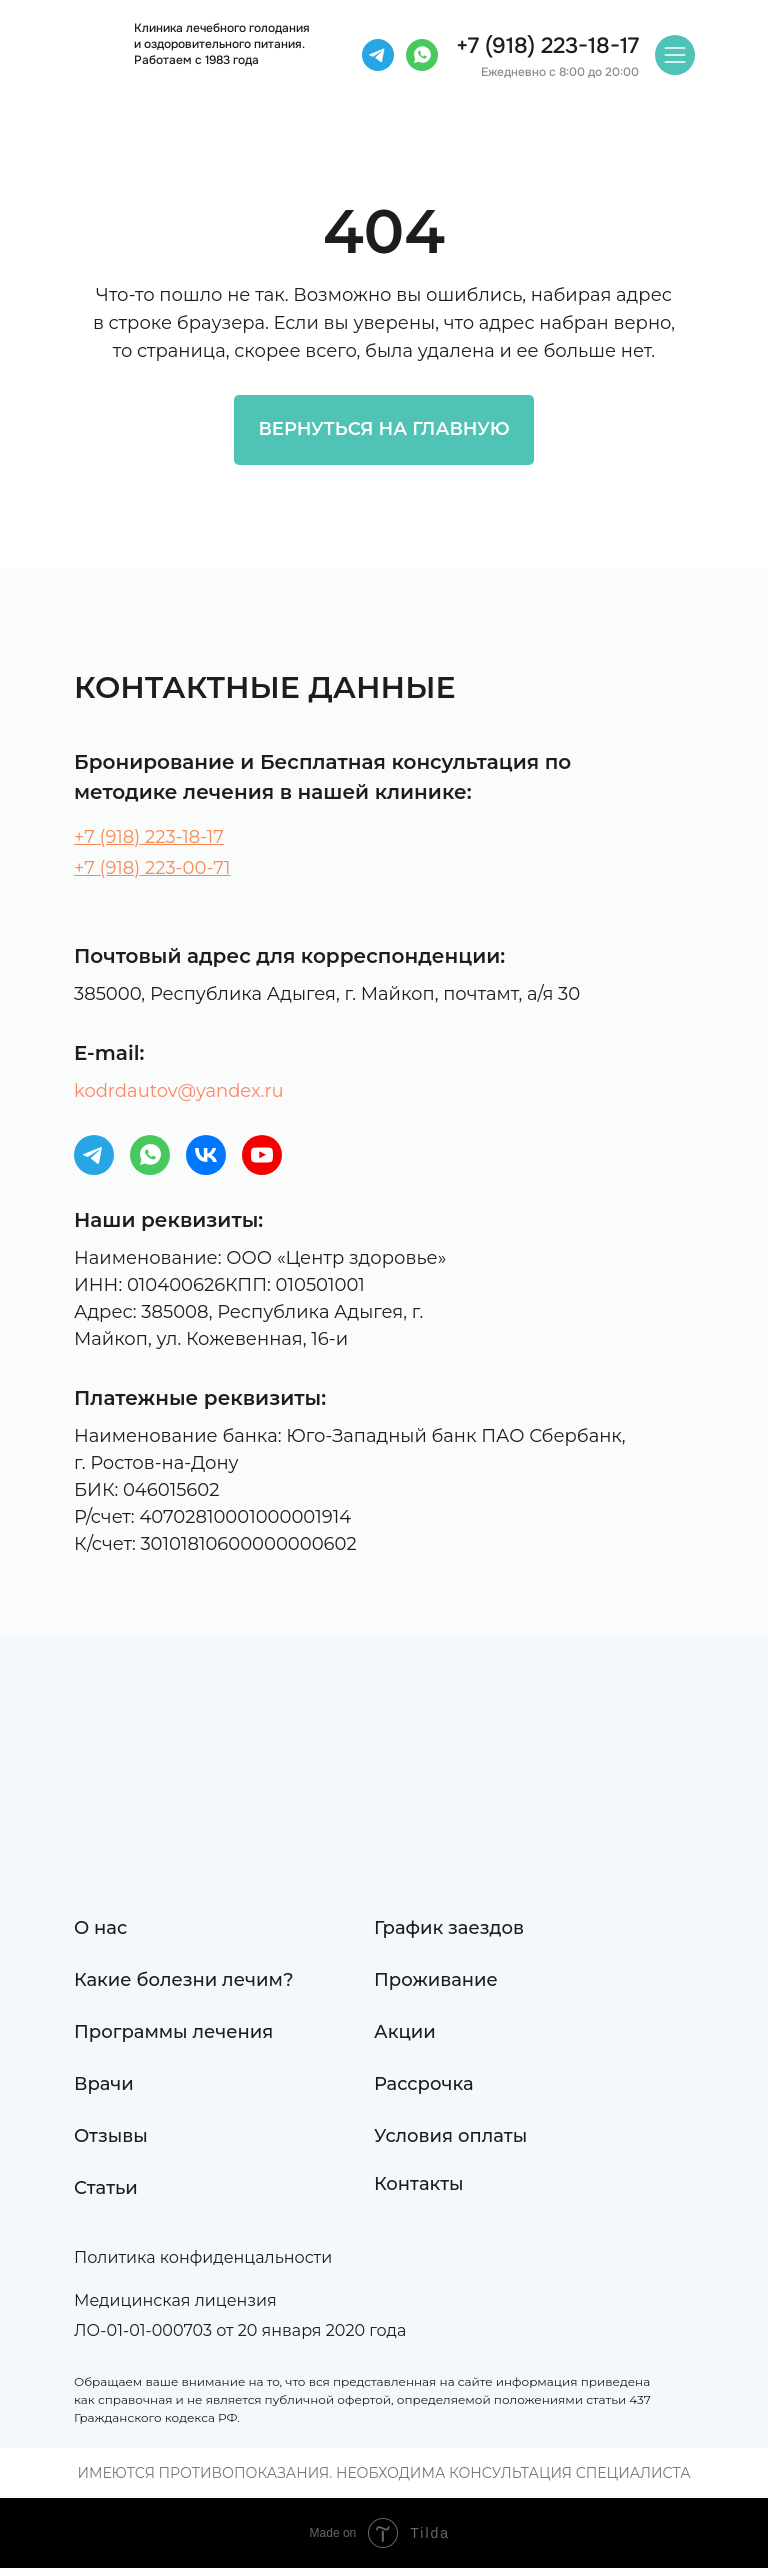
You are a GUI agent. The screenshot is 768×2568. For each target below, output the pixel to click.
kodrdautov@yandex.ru (179, 1091)
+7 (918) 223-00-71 (152, 868)
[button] (222, 2301)
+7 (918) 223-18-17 (149, 837)
